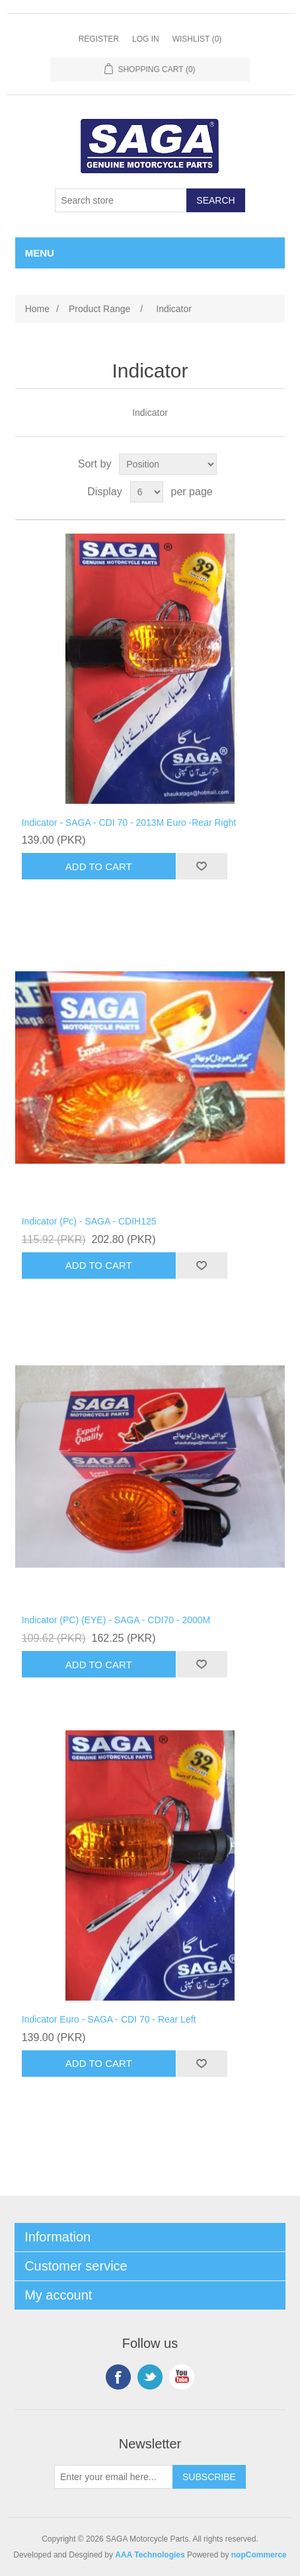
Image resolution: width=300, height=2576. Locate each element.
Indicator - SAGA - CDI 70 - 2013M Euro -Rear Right (129, 822)
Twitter (150, 2377)
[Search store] (121, 200)
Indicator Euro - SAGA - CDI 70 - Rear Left (109, 2019)
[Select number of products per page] (146, 492)
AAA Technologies (149, 2554)
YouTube (181, 2377)
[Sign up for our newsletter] (113, 2477)
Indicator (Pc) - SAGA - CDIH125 (89, 1221)
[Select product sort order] (168, 464)
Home (37, 308)
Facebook (118, 2377)
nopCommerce (259, 2554)
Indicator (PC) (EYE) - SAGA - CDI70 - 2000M (116, 1620)
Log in (145, 39)
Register (99, 39)
